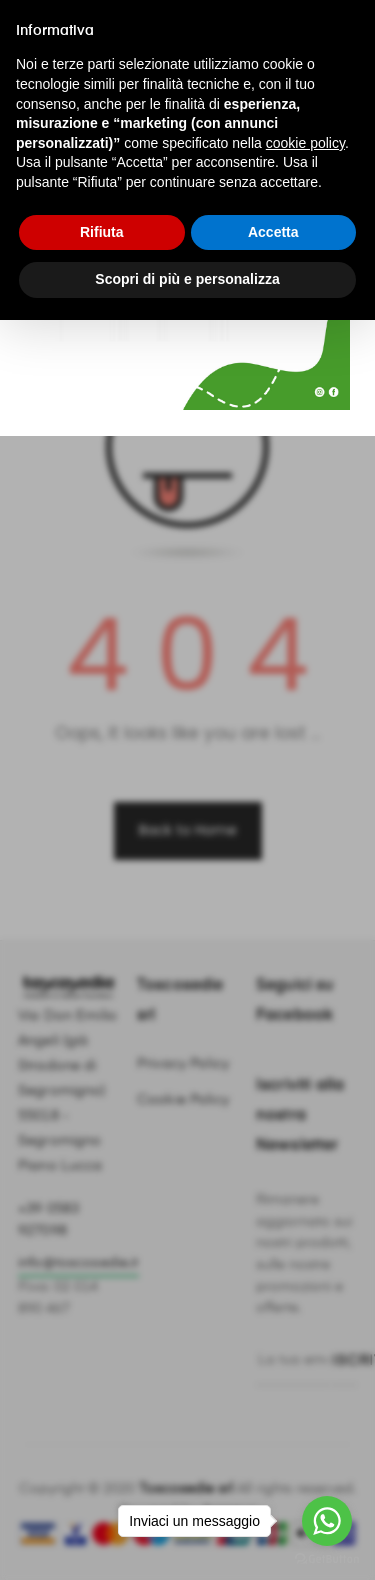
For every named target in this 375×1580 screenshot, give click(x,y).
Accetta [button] (273, 232)
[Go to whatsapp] (327, 1521)
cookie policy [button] (305, 143)
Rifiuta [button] (102, 232)
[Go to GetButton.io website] (327, 1559)
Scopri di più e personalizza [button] (187, 279)
